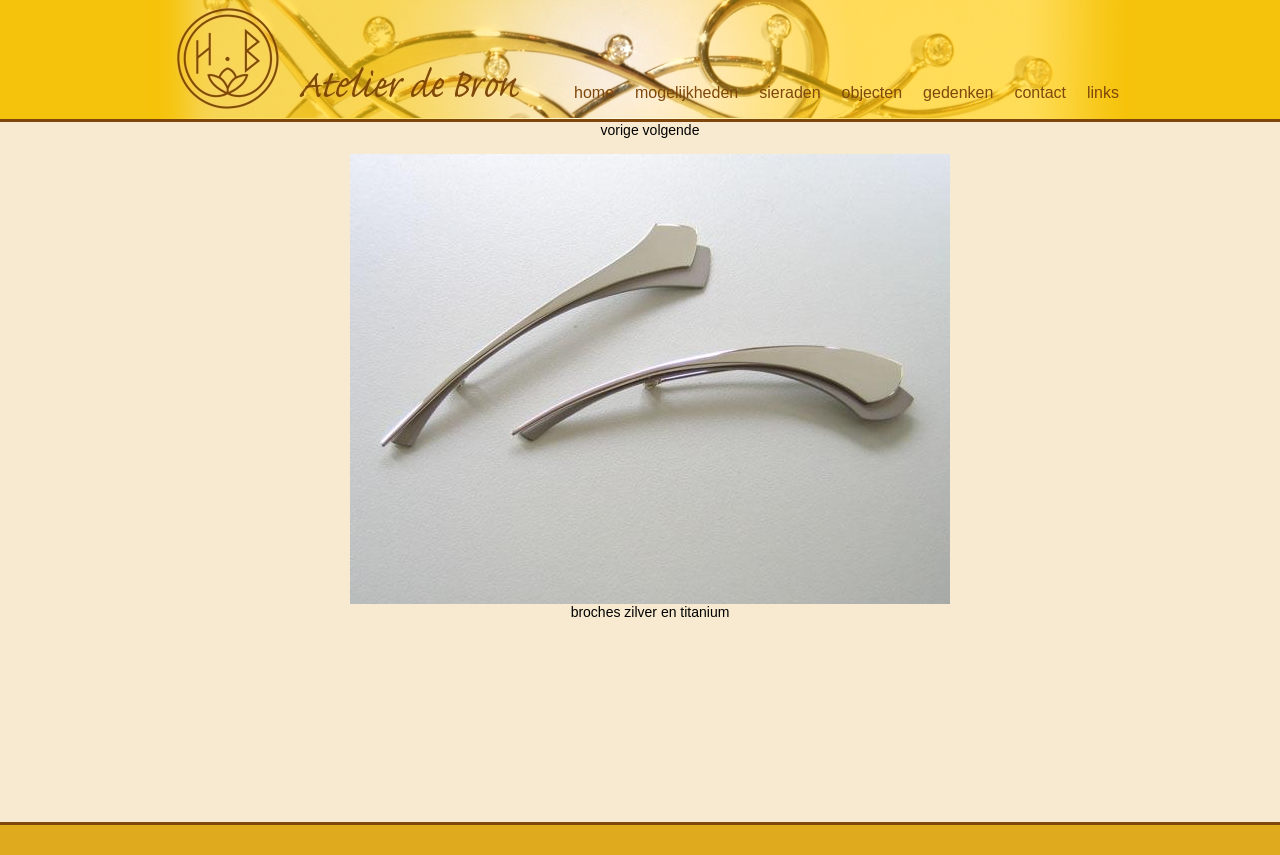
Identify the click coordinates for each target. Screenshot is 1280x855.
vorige (620, 130)
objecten (872, 92)
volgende (671, 130)
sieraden (789, 92)
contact (1040, 92)
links (1103, 92)
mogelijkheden (686, 92)
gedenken (958, 92)
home (594, 92)
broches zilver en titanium (650, 605)
